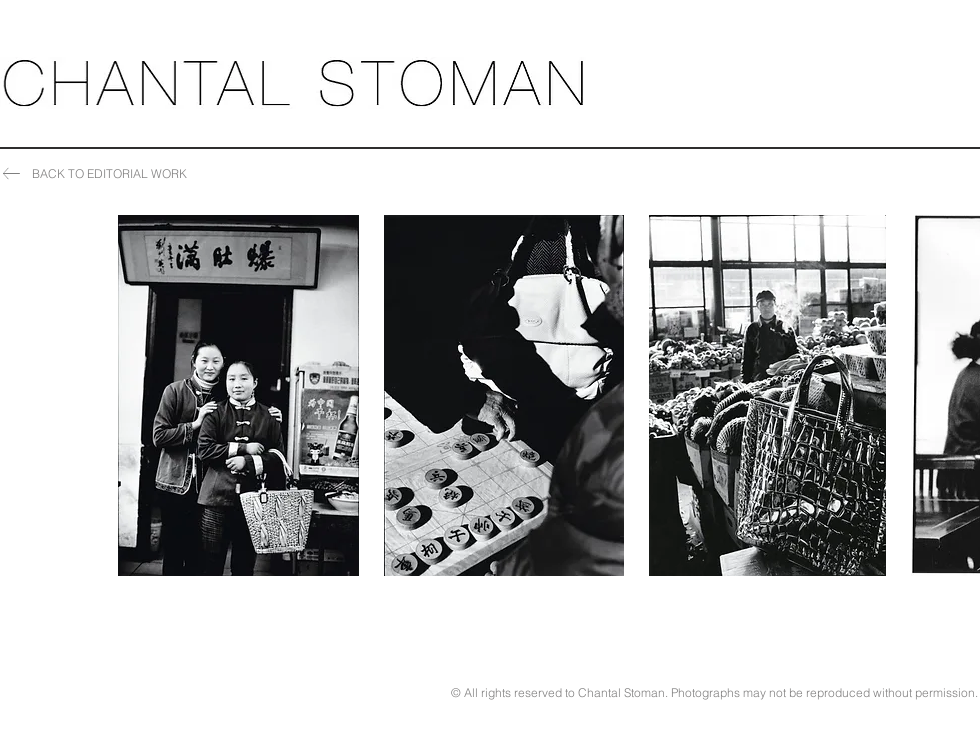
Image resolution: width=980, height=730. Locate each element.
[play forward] (955, 395)
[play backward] (143, 395)
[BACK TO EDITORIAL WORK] (97, 173)
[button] (238, 395)
